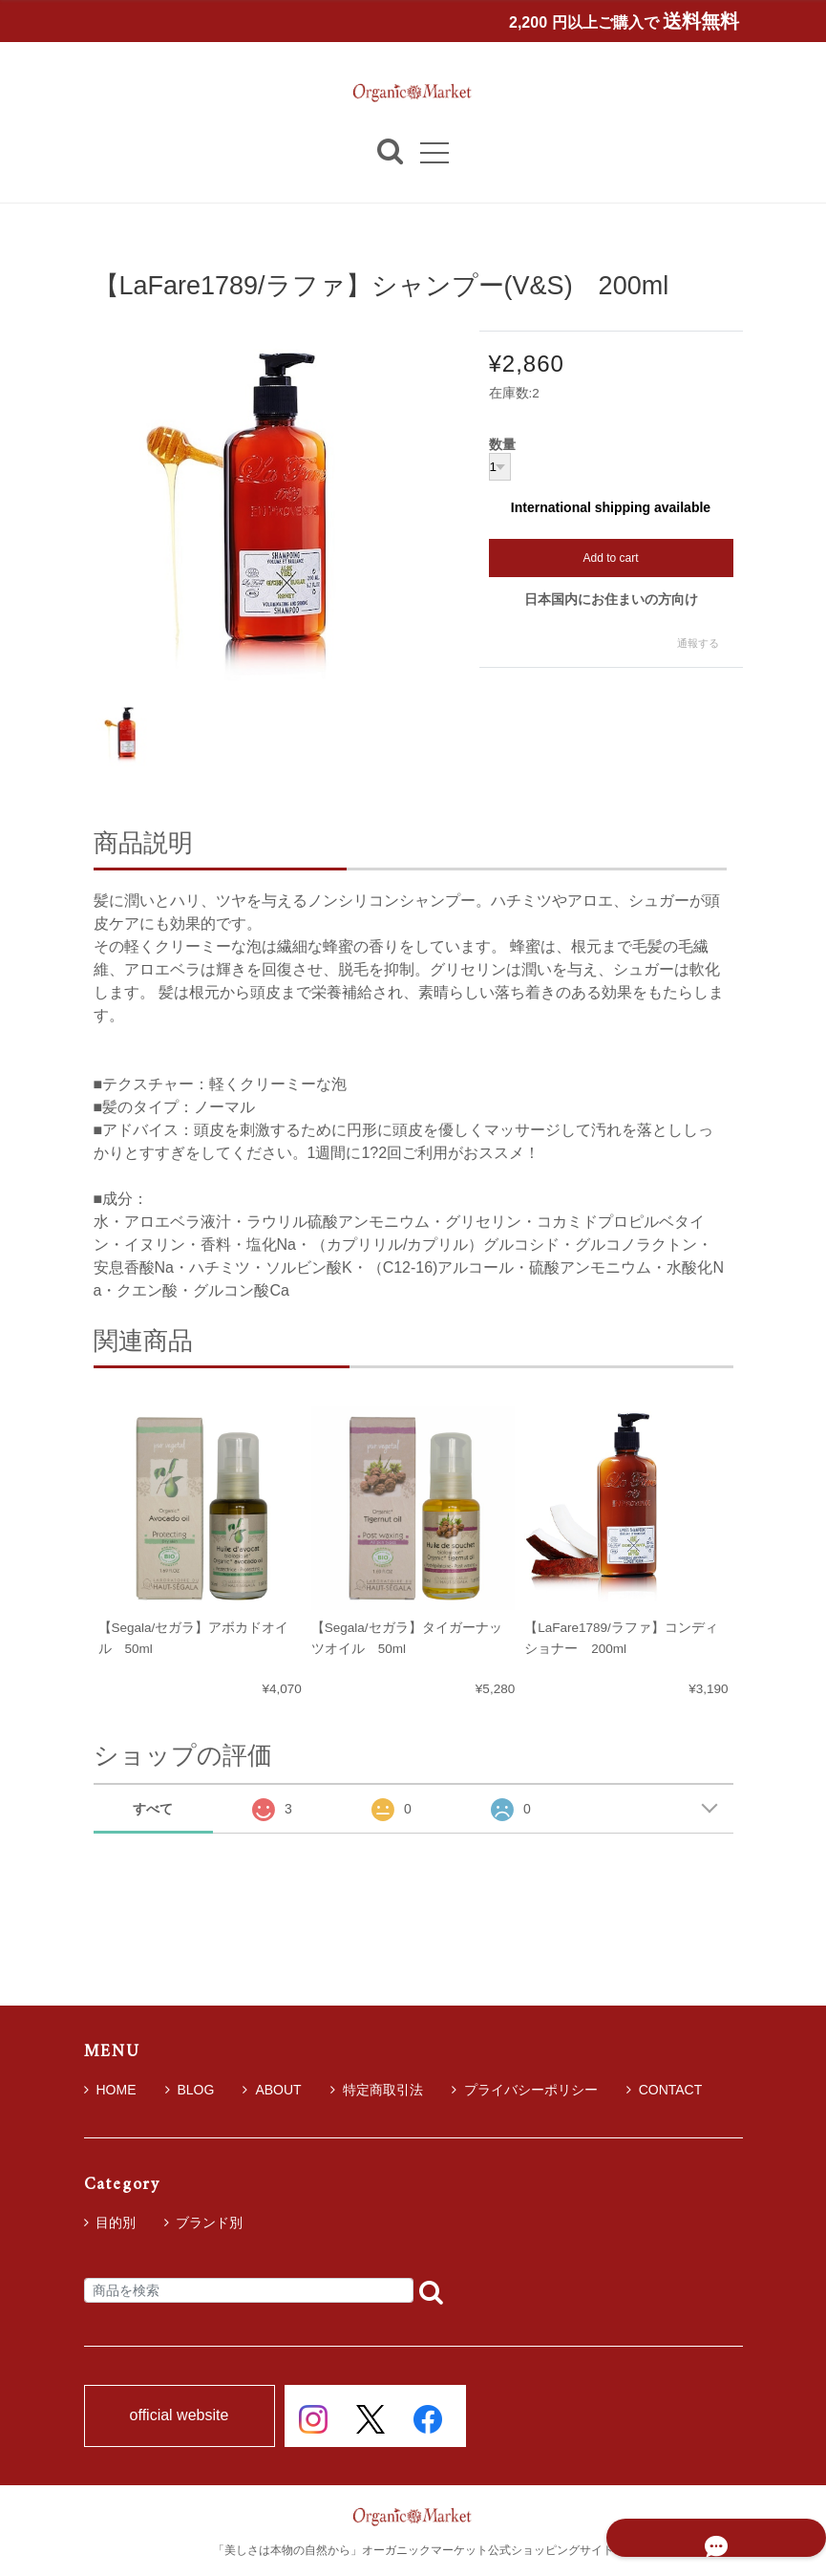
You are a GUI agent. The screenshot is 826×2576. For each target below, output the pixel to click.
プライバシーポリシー (525, 2089)
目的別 (115, 2222)
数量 (502, 445)
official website (179, 2416)
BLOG (190, 2089)
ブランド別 (209, 2222)
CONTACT (664, 2089)
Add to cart (610, 558)
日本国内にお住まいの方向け (611, 599)
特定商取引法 (376, 2089)
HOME (110, 2089)
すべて (153, 1808)
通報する (698, 644)
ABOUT (272, 2089)
